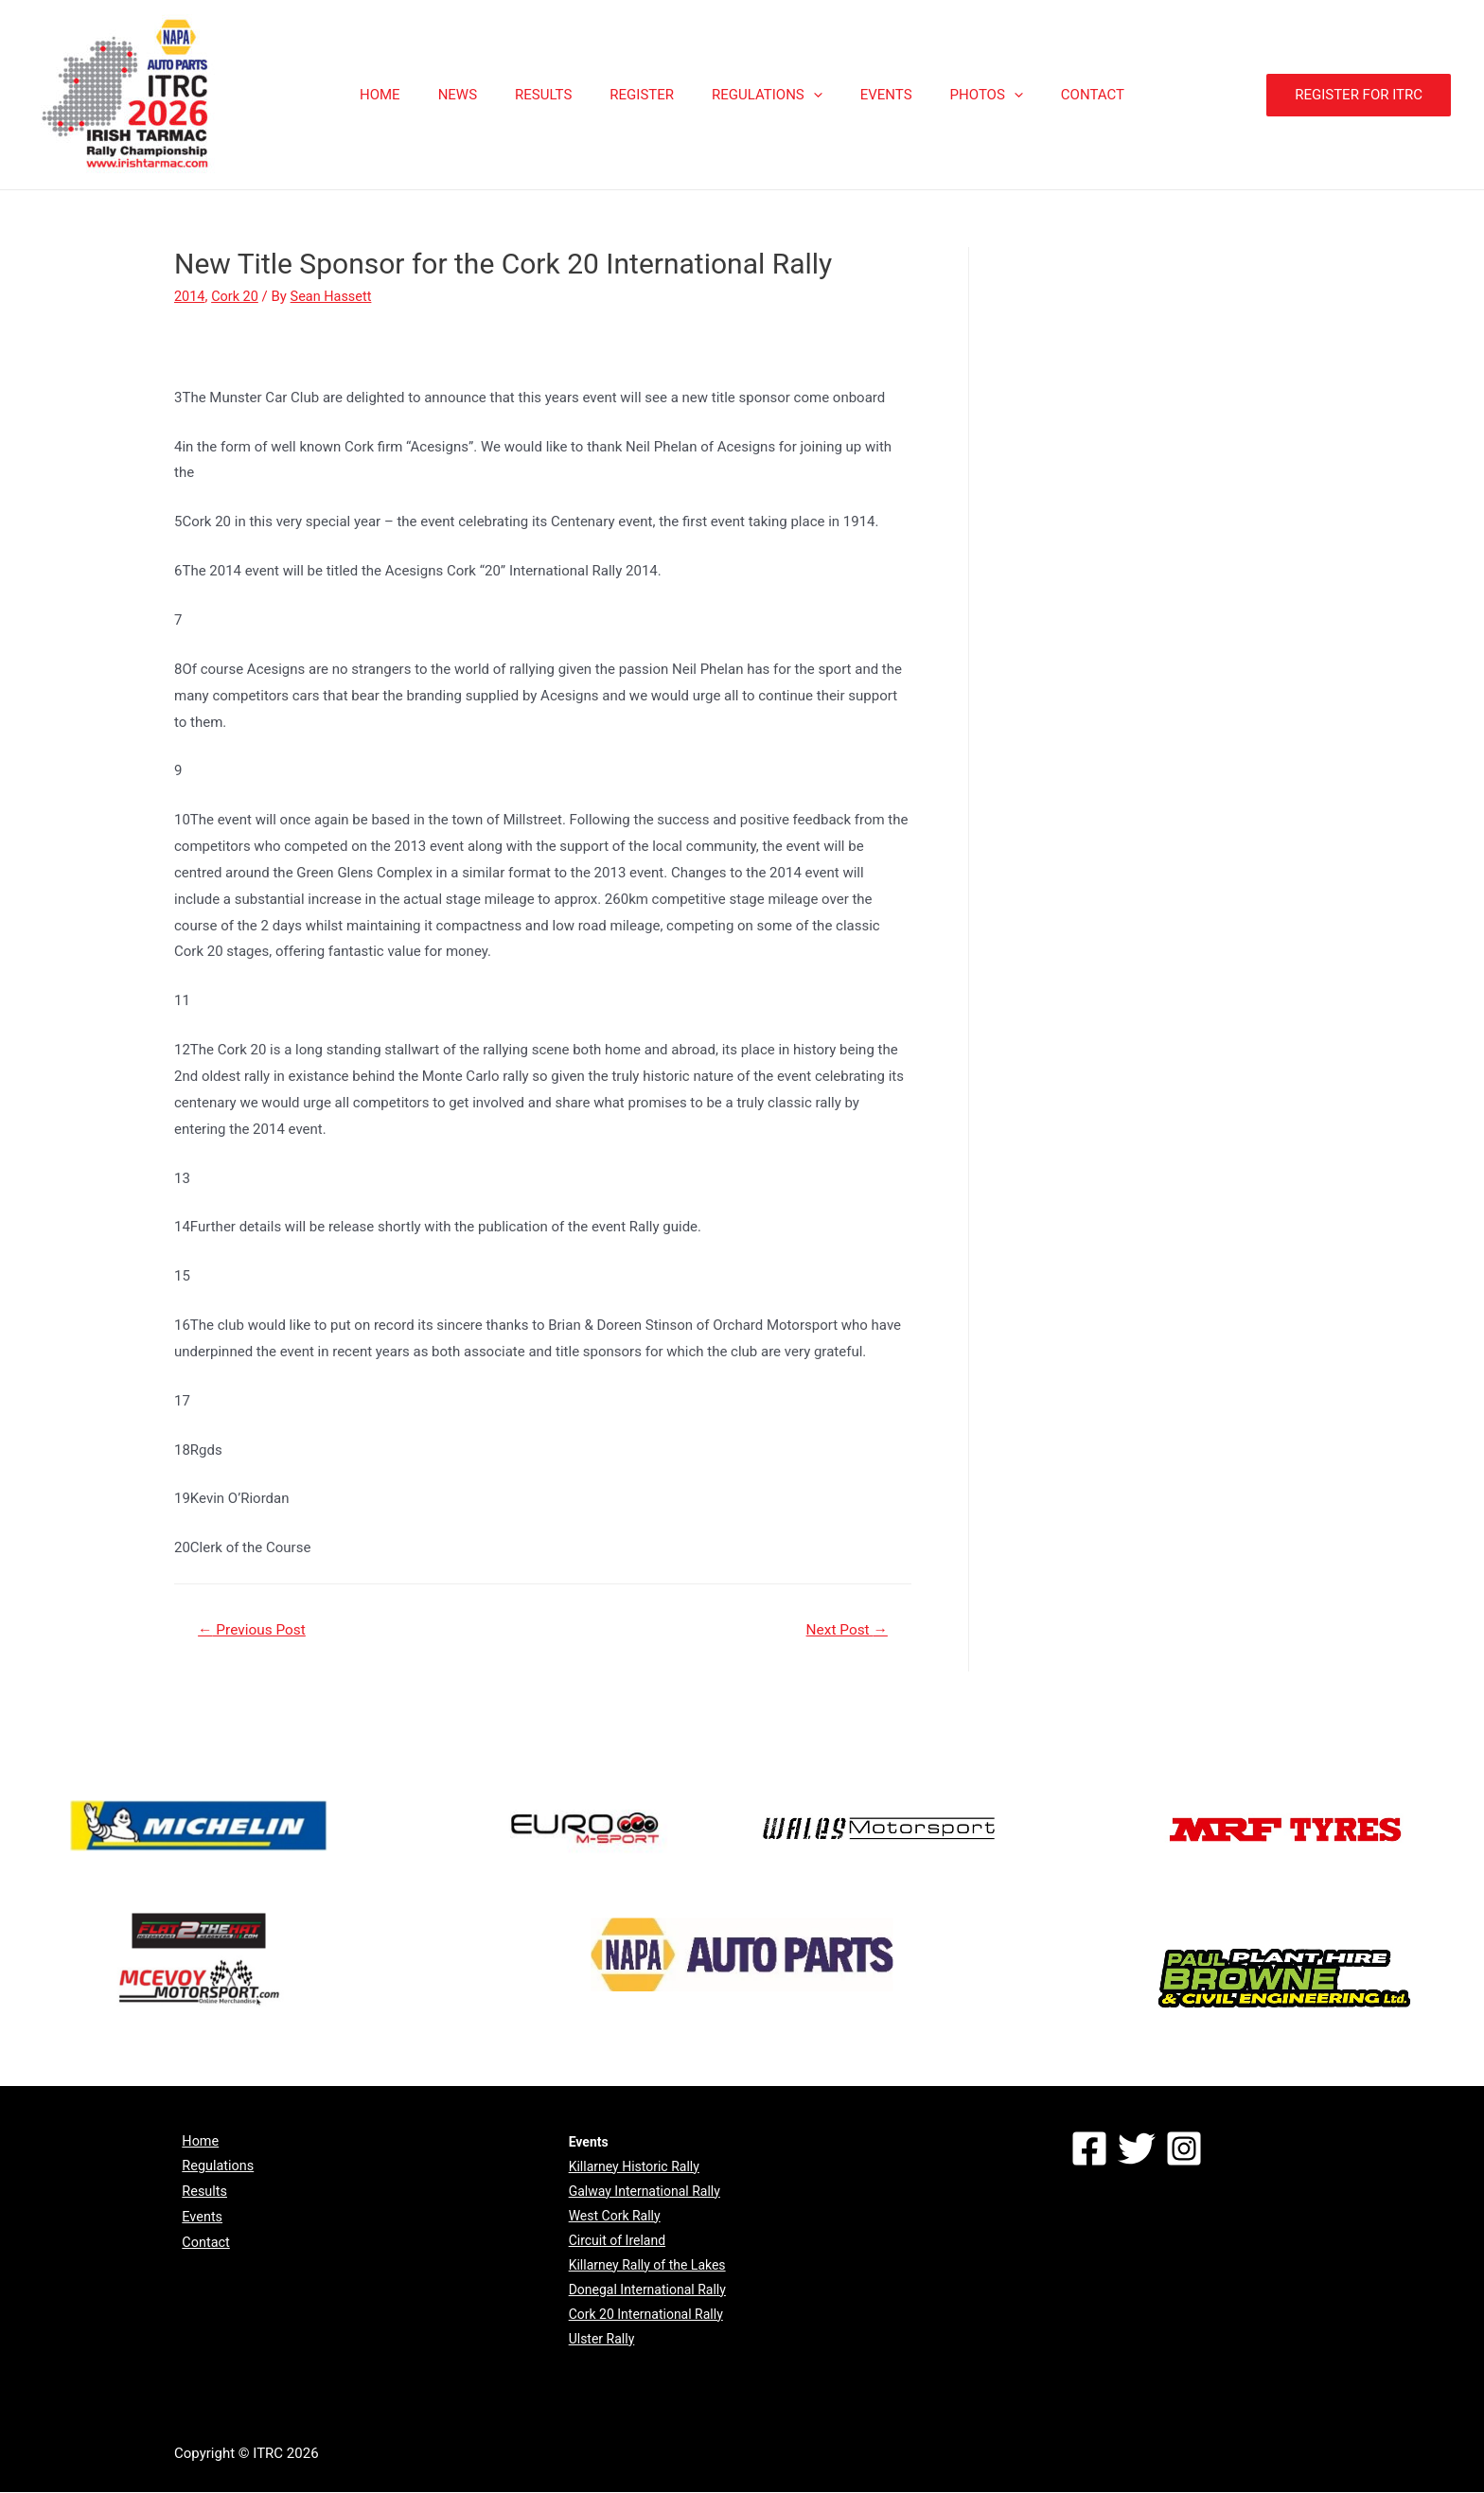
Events (195, 2221)
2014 (190, 296)
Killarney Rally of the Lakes (647, 2265)
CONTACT (1059, 94)
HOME (413, 94)
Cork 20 (236, 296)
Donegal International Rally (647, 2290)
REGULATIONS (762, 95)
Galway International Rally (644, 2192)
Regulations (211, 2169)
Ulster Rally (602, 2339)
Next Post (844, 1629)
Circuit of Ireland (617, 2241)
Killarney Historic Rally (634, 2167)
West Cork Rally (615, 2216)
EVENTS (872, 94)
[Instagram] (1184, 2149)
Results (197, 2194)
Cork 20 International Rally (646, 2315)
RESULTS (557, 94)
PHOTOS (963, 95)
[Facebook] (1089, 2149)
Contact (198, 2247)
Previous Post (254, 1629)
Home (193, 2142)
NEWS (481, 94)
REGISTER (646, 94)
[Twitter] (1137, 2149)
